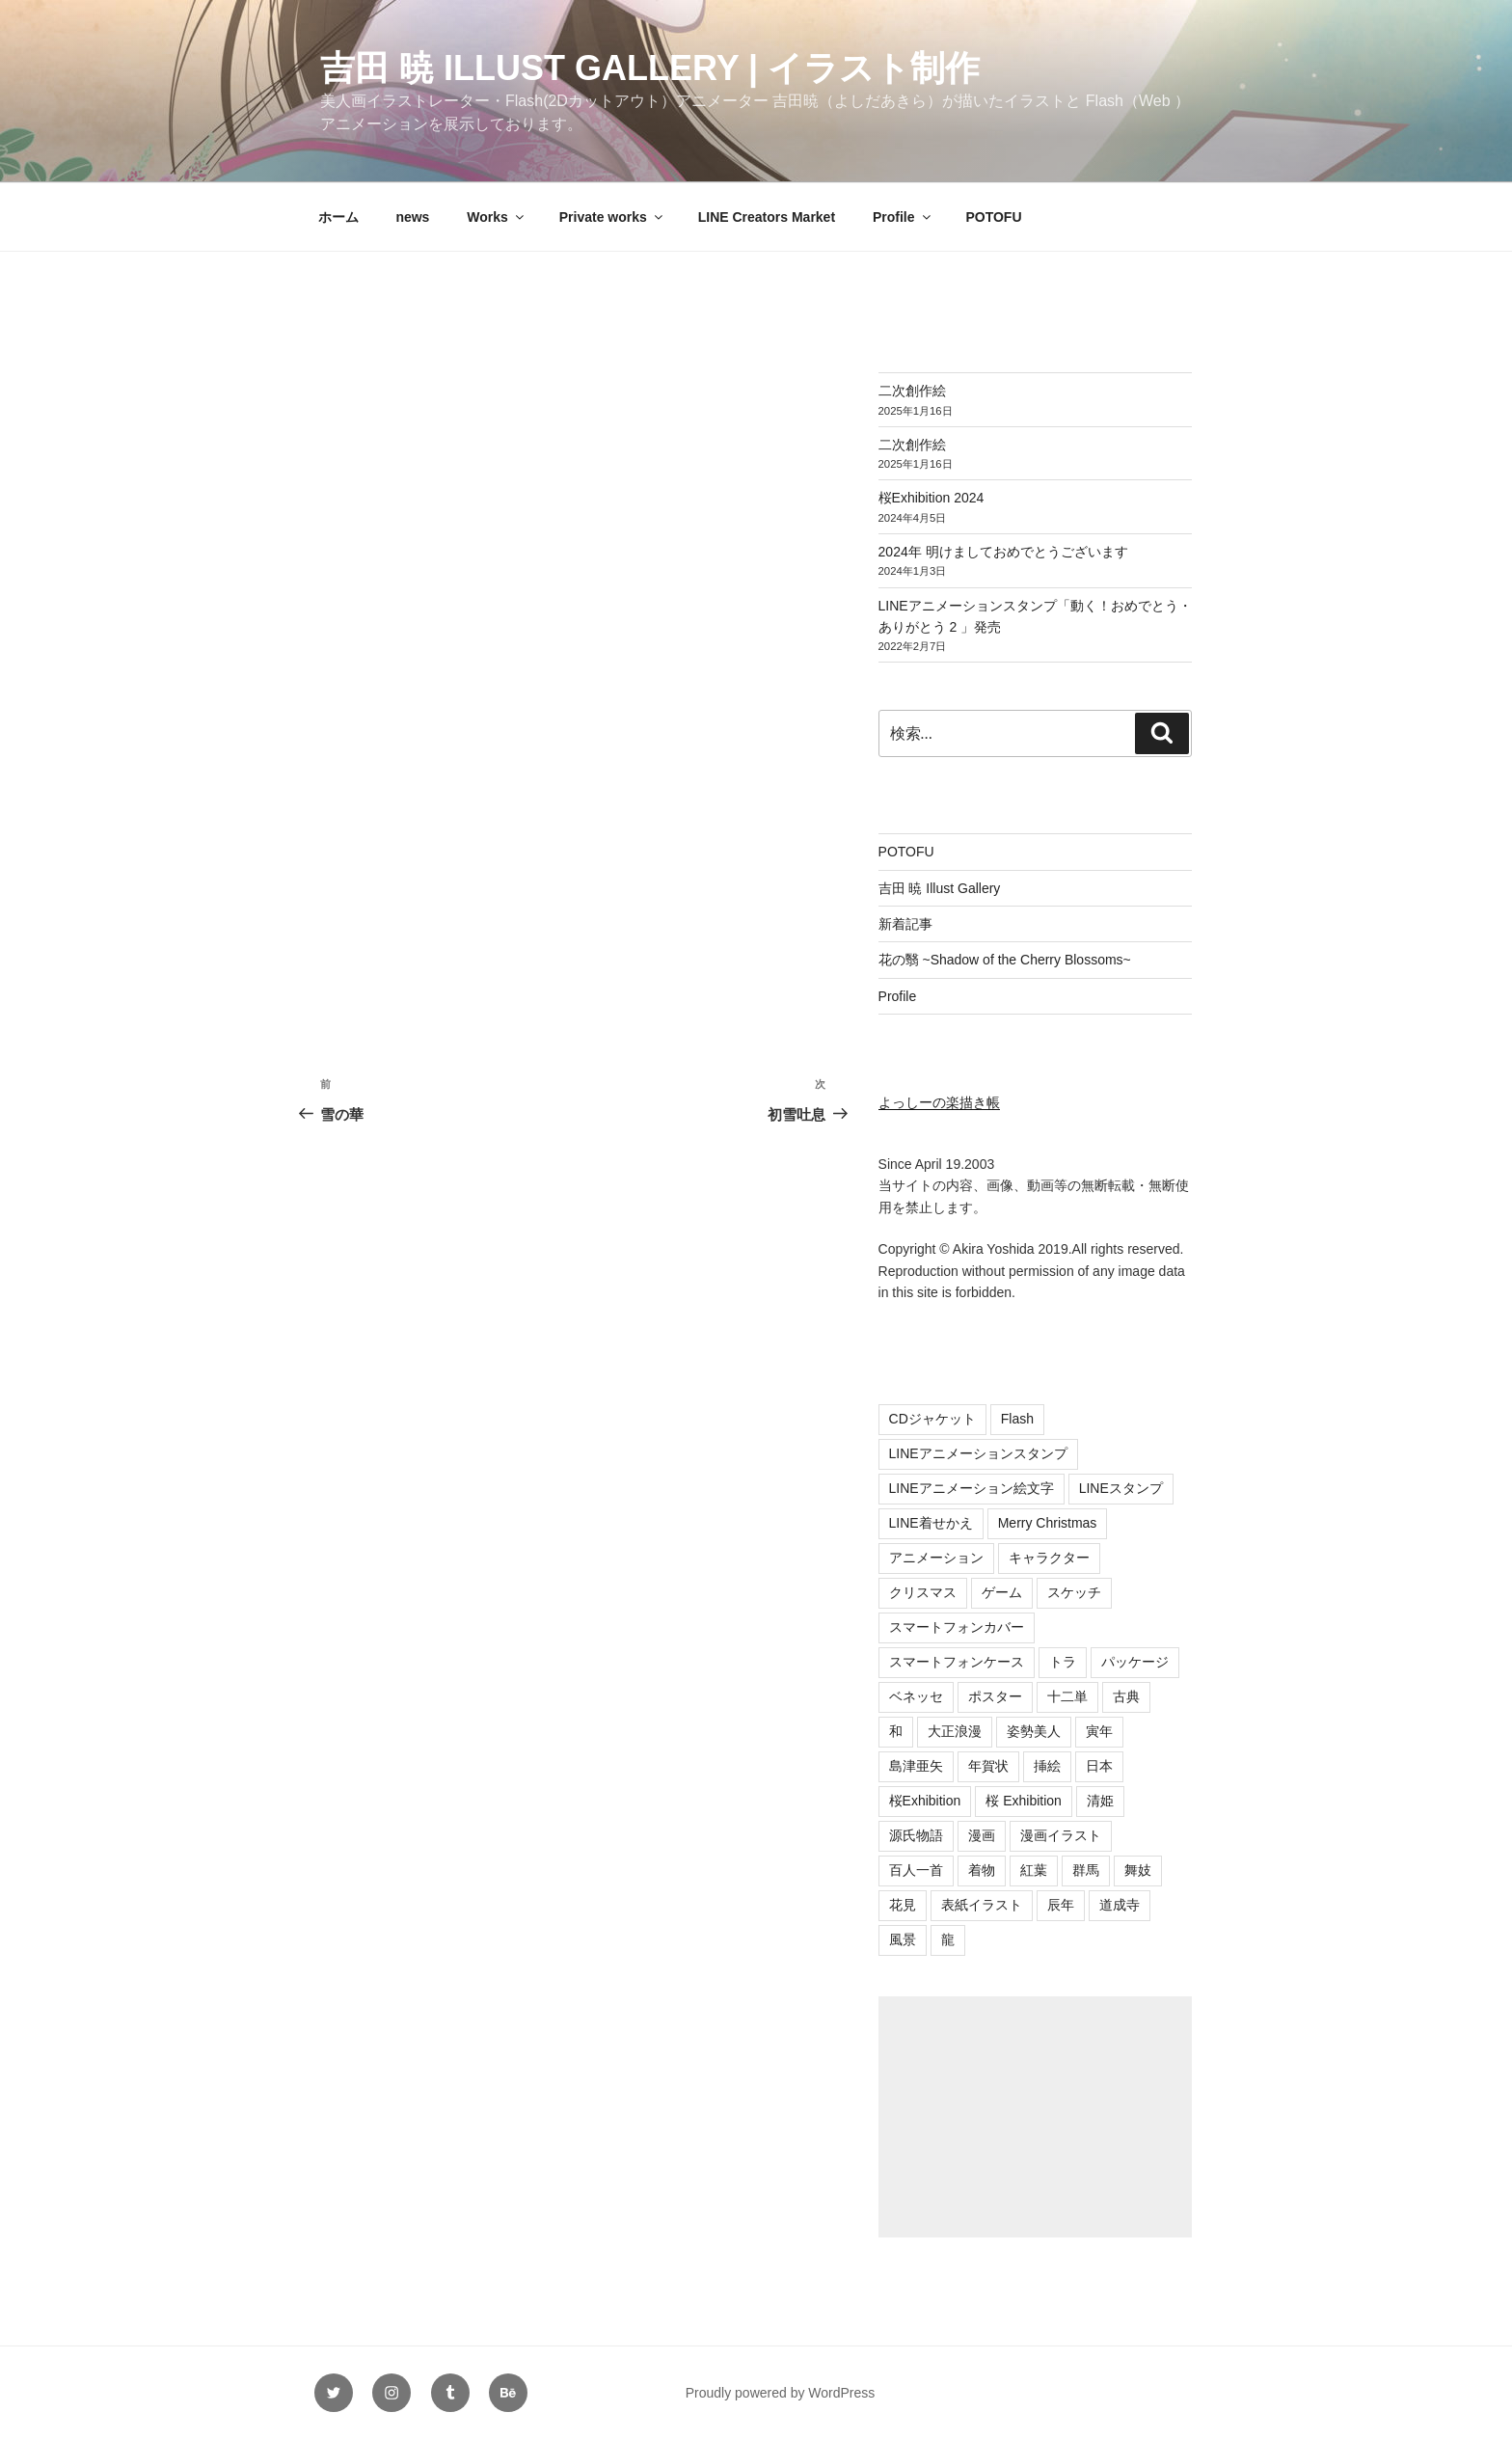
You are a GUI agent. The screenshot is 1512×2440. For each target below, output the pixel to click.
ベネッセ (916, 1696)
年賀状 (988, 1766)
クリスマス (923, 1592)
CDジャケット (932, 1418)
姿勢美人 (1034, 1731)
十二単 (1067, 1696)
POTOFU (993, 217)
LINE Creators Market (766, 217)
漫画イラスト (1060, 1835)
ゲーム (1002, 1592)
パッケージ (1135, 1661)
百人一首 (916, 1870)
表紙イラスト (981, 1904)
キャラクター (1049, 1557)
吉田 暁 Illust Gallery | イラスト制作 (650, 68)
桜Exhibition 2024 (931, 497)
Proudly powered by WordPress (781, 2392)
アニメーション (936, 1557)
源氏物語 (916, 1835)
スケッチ (1074, 1592)
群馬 (1085, 1870)
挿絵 (1047, 1766)
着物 (981, 1870)
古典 (1126, 1696)
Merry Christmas (1047, 1523)
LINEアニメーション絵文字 (971, 1488)
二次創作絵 (912, 390)
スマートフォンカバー (956, 1627)
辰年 (1060, 1904)
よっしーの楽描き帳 (939, 1102)
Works (496, 217)
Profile (903, 217)
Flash (1017, 1418)
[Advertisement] (1035, 2116)
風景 (902, 1939)
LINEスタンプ (1121, 1488)
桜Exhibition (925, 1800)
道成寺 (1119, 1904)
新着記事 (905, 924)
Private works (612, 217)
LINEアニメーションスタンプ (978, 1453)
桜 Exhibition (1024, 1800)
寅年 (1099, 1731)
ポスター (995, 1696)
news (412, 217)
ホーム (338, 217)
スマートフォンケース (956, 1661)
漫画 (981, 1835)
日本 (1099, 1766)
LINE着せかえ (931, 1523)
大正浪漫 (955, 1731)
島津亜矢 (916, 1766)
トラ (1062, 1661)
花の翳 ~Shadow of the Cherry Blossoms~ (1004, 959)
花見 (902, 1904)
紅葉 (1033, 1870)
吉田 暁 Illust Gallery (939, 888)
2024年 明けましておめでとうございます (1003, 551)
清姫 (1100, 1800)
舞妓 (1137, 1870)
